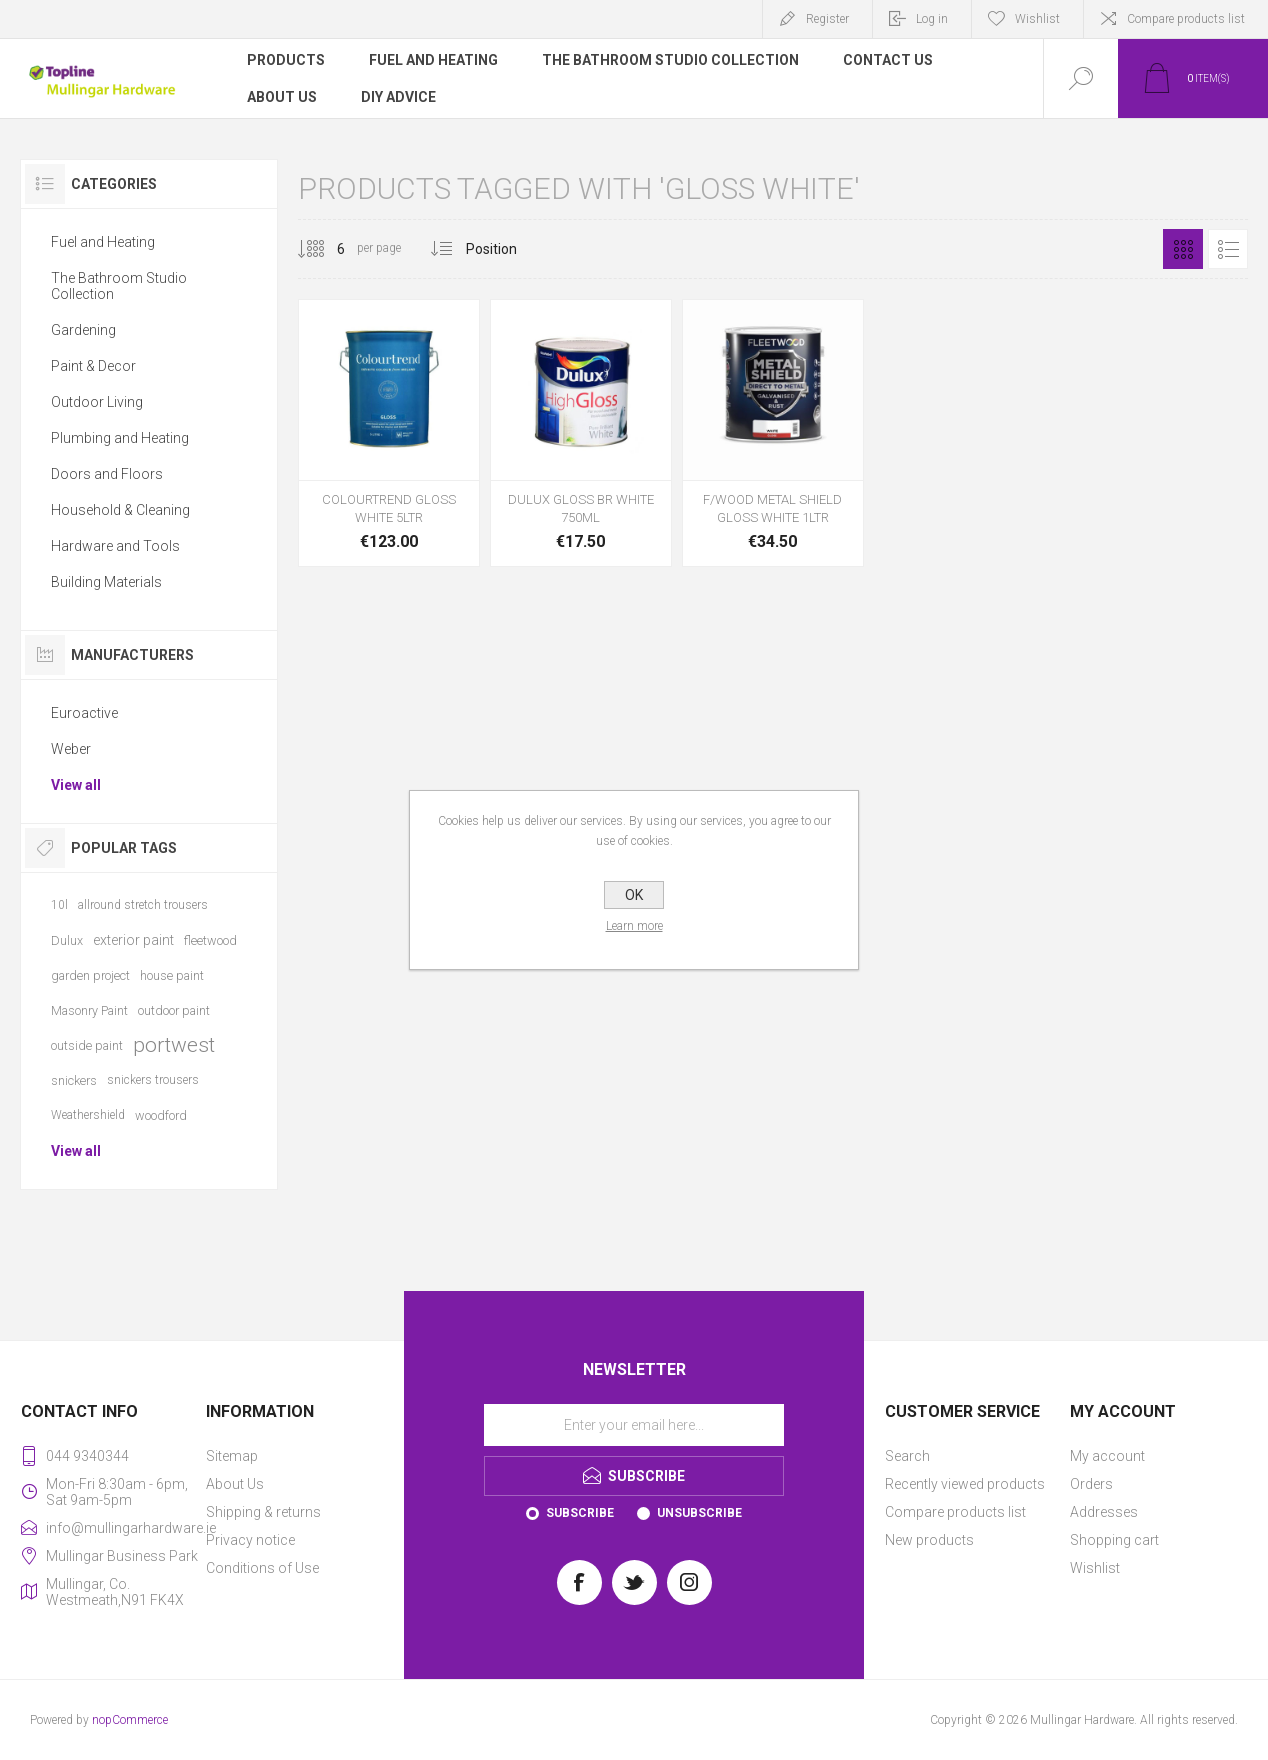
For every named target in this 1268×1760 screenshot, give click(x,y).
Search (907, 1456)
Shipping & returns (263, 1512)
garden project (90, 975)
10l (59, 905)
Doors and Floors (107, 474)
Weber (71, 749)
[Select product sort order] (506, 249)
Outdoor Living (97, 402)
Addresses (1104, 1512)
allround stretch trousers (143, 905)
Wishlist (1095, 1568)
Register (827, 19)
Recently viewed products (965, 1484)
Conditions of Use (262, 1568)
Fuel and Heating (103, 242)
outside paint (87, 1045)
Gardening (83, 330)
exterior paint (133, 940)
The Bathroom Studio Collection (119, 286)
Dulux (67, 940)
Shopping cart (1114, 1540)
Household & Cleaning (120, 510)
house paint (172, 975)
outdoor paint (174, 1010)
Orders (1091, 1484)
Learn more (634, 926)
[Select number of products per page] (326, 249)
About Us (235, 1484)
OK (634, 895)
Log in (932, 19)
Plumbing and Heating (120, 438)
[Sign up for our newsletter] (634, 1425)
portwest (174, 1045)
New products (929, 1540)
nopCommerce (130, 1720)
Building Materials (106, 582)
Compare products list (1186, 19)
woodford (161, 1115)
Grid (1183, 249)
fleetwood (210, 940)
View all (76, 785)
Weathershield (88, 1115)
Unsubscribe (699, 1513)
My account (1107, 1456)
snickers (74, 1080)
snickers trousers (153, 1080)
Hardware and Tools (115, 546)
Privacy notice (250, 1540)
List (1228, 249)
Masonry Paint (89, 1010)
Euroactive (84, 713)
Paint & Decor (93, 366)
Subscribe (580, 1513)
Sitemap (232, 1456)
